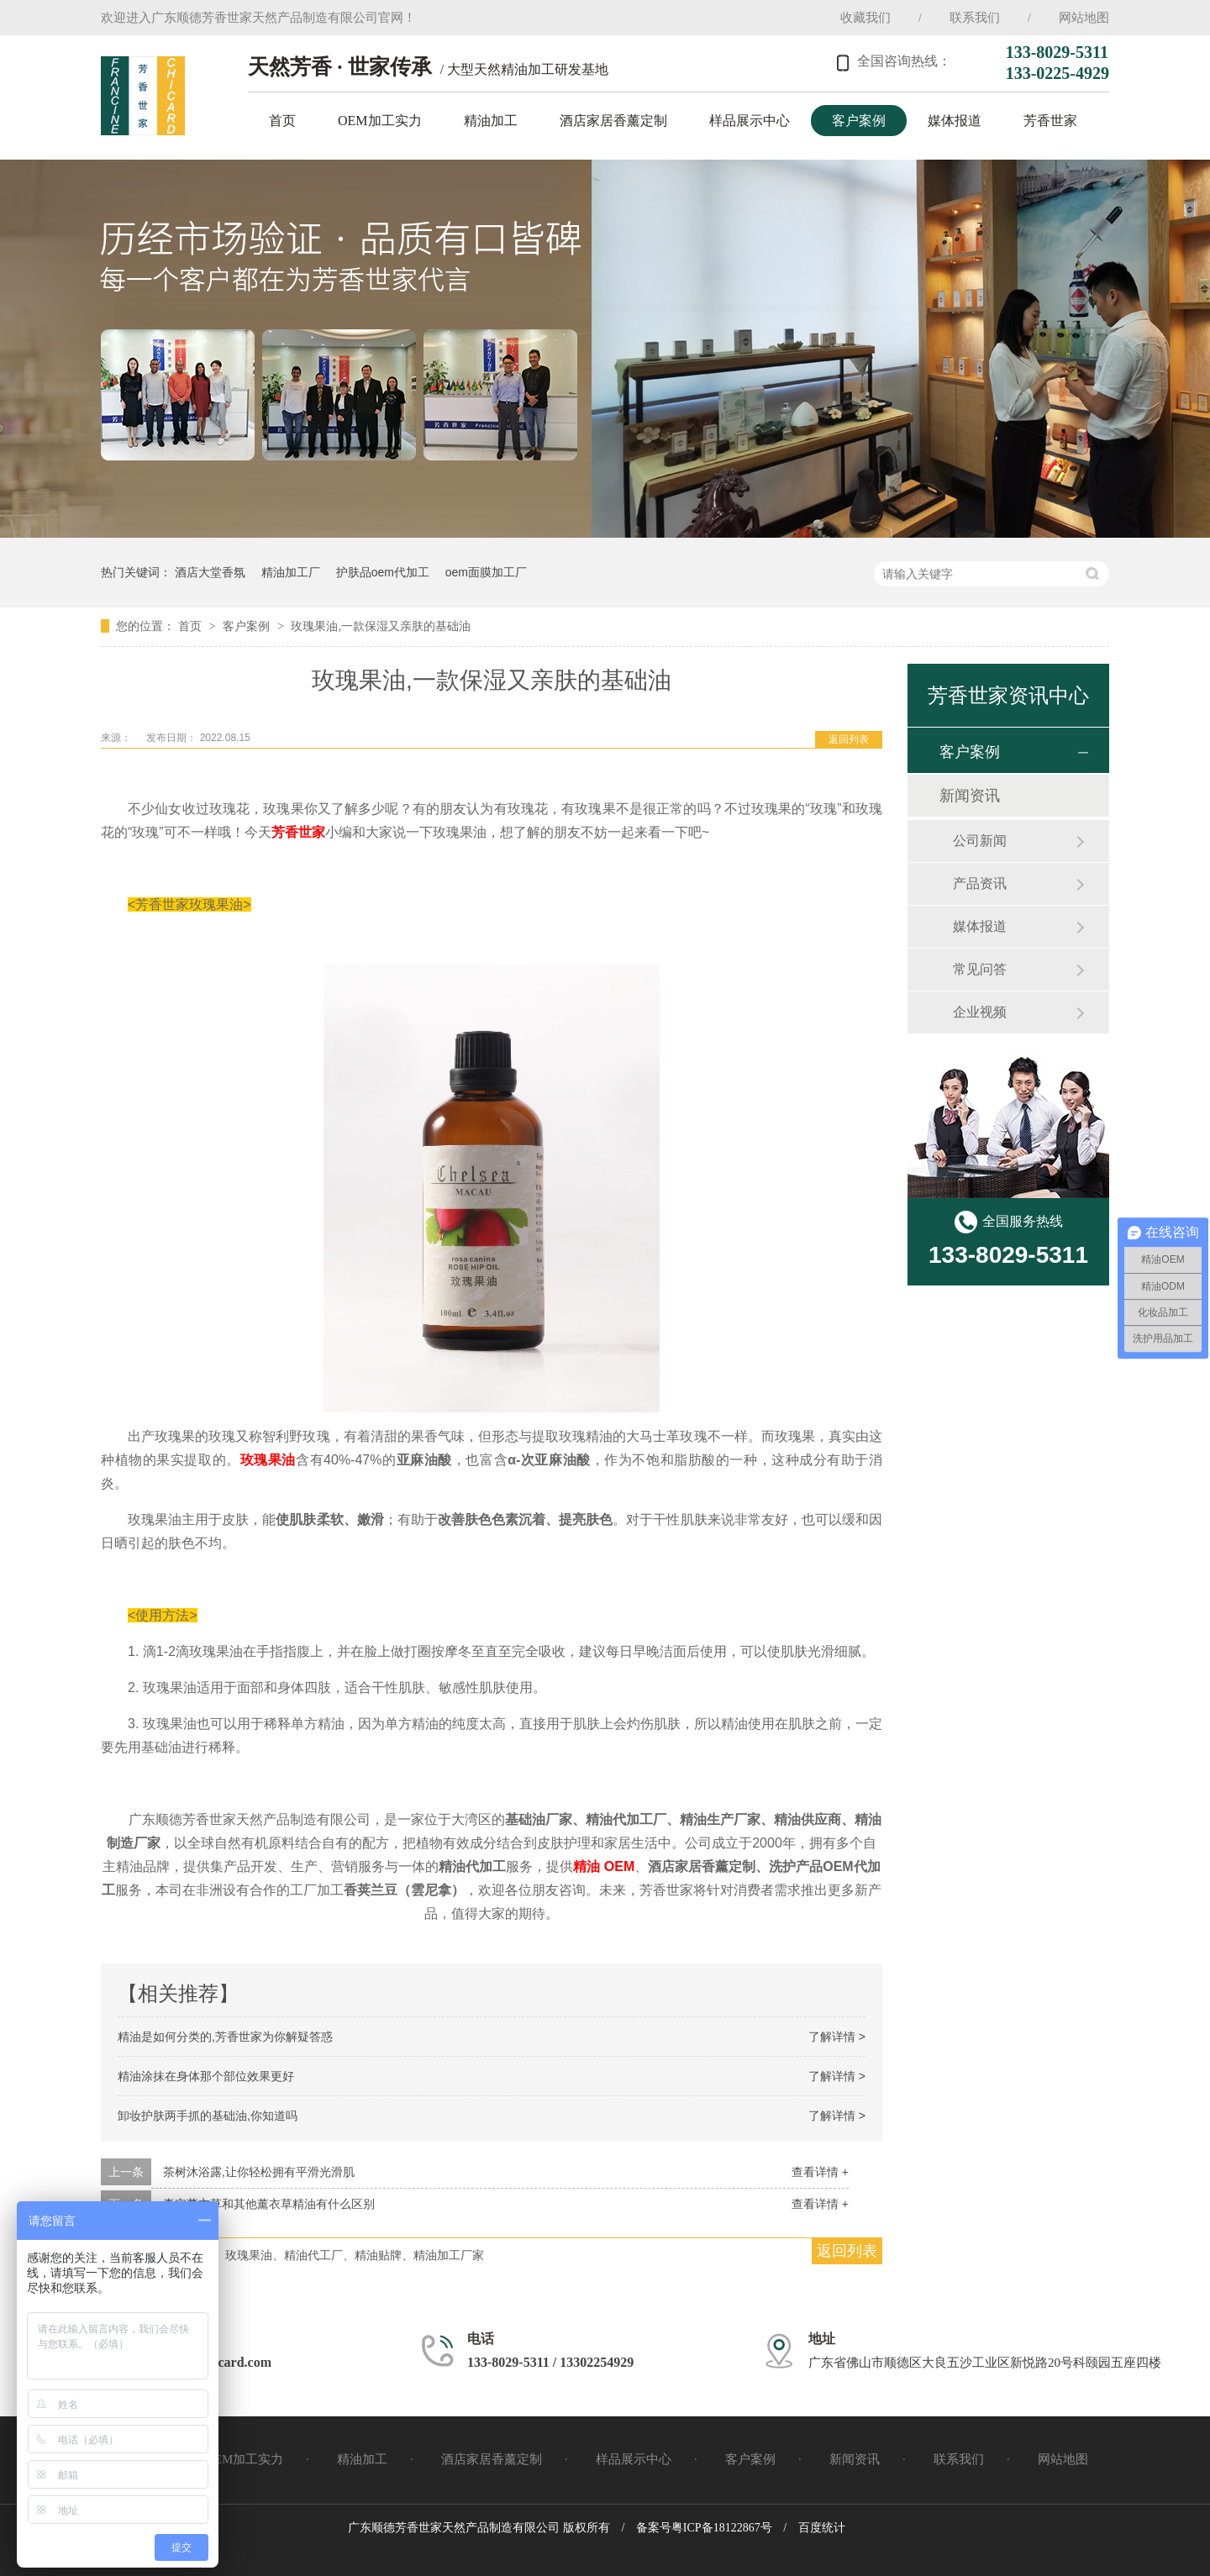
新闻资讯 (969, 795)
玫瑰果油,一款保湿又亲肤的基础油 (381, 626)
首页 (282, 120)
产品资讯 (980, 883)
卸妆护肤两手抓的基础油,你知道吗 (207, 2115)
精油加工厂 (290, 572)
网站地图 (1084, 17)
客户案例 (859, 120)
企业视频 (980, 1012)
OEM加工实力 (380, 120)
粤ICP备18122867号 (721, 2527)
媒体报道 (954, 120)
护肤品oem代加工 (382, 572)
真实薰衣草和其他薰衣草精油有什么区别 (269, 2204)
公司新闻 (980, 840)
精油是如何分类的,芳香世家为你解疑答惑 (225, 2036)
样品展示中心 (749, 120)
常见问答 (980, 969)
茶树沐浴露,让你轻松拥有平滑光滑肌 (259, 2172)
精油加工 (491, 120)
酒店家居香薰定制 (613, 120)
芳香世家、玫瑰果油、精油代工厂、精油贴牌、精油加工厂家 (325, 2255)
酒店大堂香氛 (210, 572)
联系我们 (975, 17)
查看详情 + (820, 2172)
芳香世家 (1050, 120)
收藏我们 (865, 17)
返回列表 (849, 739)
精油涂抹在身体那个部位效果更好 (206, 2076)
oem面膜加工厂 (486, 572)
